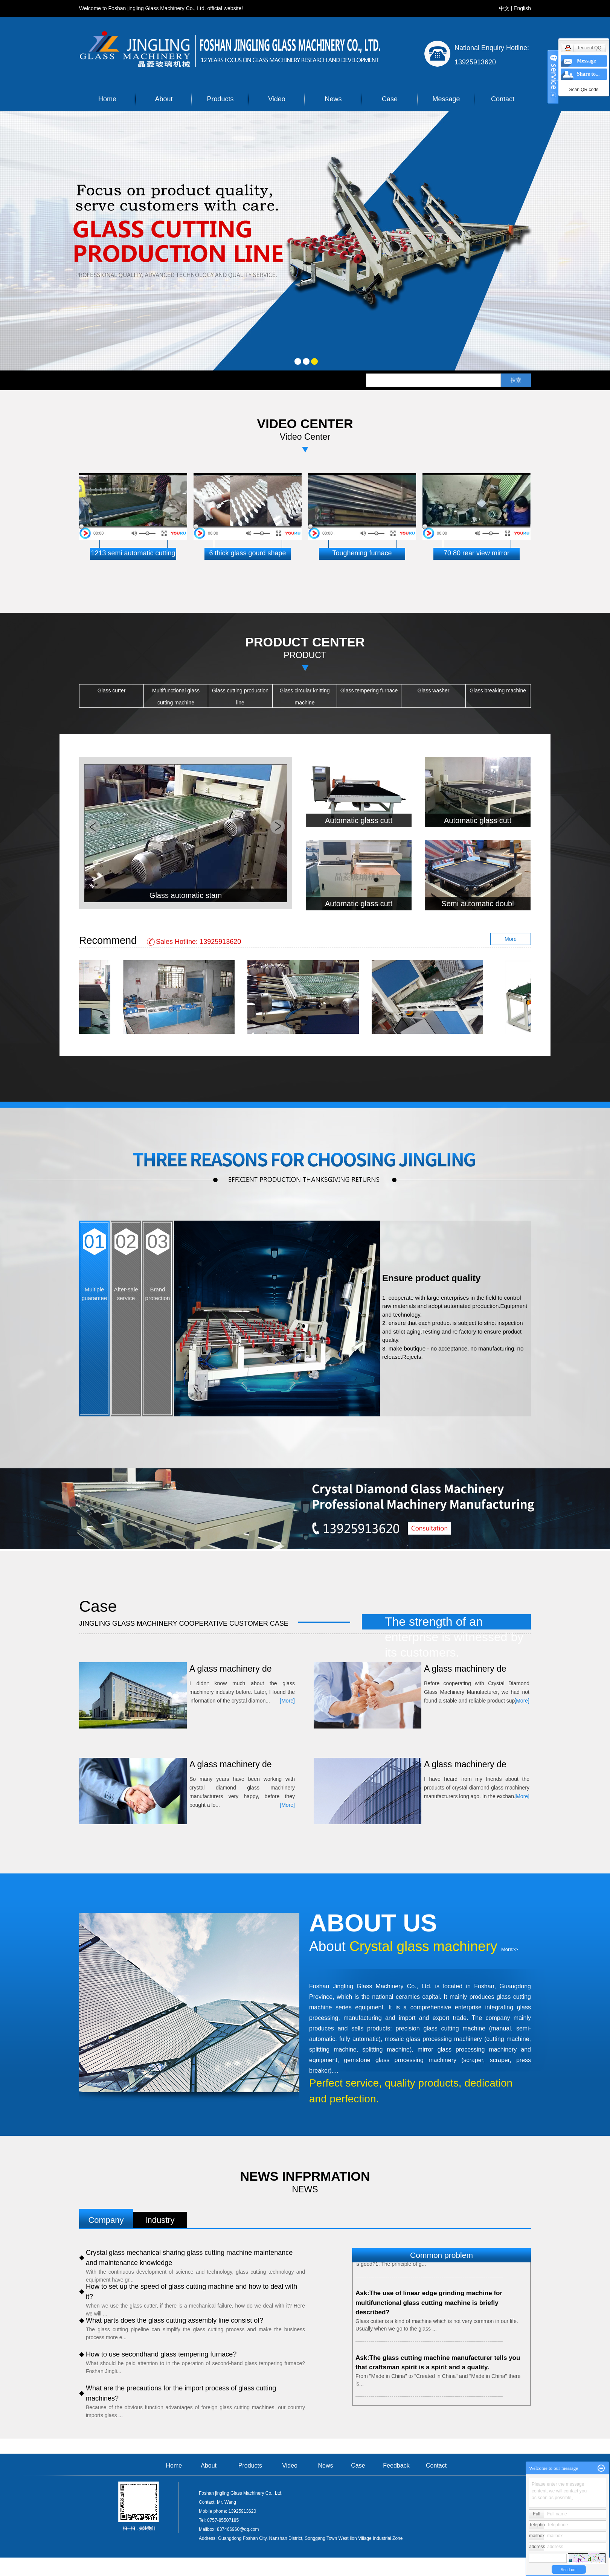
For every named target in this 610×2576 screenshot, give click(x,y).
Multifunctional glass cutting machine (176, 696)
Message (446, 99)
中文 (504, 8)
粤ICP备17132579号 (363, 2571)
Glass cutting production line (240, 696)
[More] (287, 1701)
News (333, 99)
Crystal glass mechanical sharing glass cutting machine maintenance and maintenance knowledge (189, 2258)
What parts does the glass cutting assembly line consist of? (174, 2320)
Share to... (588, 74)
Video (276, 99)
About (163, 99)
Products (220, 99)
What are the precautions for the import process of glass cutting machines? (181, 2393)
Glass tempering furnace (369, 690)
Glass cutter (112, 690)
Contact (502, 99)
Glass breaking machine (498, 690)
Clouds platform (427, 2571)
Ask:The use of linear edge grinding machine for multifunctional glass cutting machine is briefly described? (428, 2304)
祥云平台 (492, 2571)
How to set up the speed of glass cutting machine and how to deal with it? (191, 2291)
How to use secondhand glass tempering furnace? (161, 2354)
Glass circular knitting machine (304, 696)
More (511, 939)
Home (107, 99)
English (522, 8)
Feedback (395, 2465)
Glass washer (434, 690)
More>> (509, 1949)
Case (390, 99)
